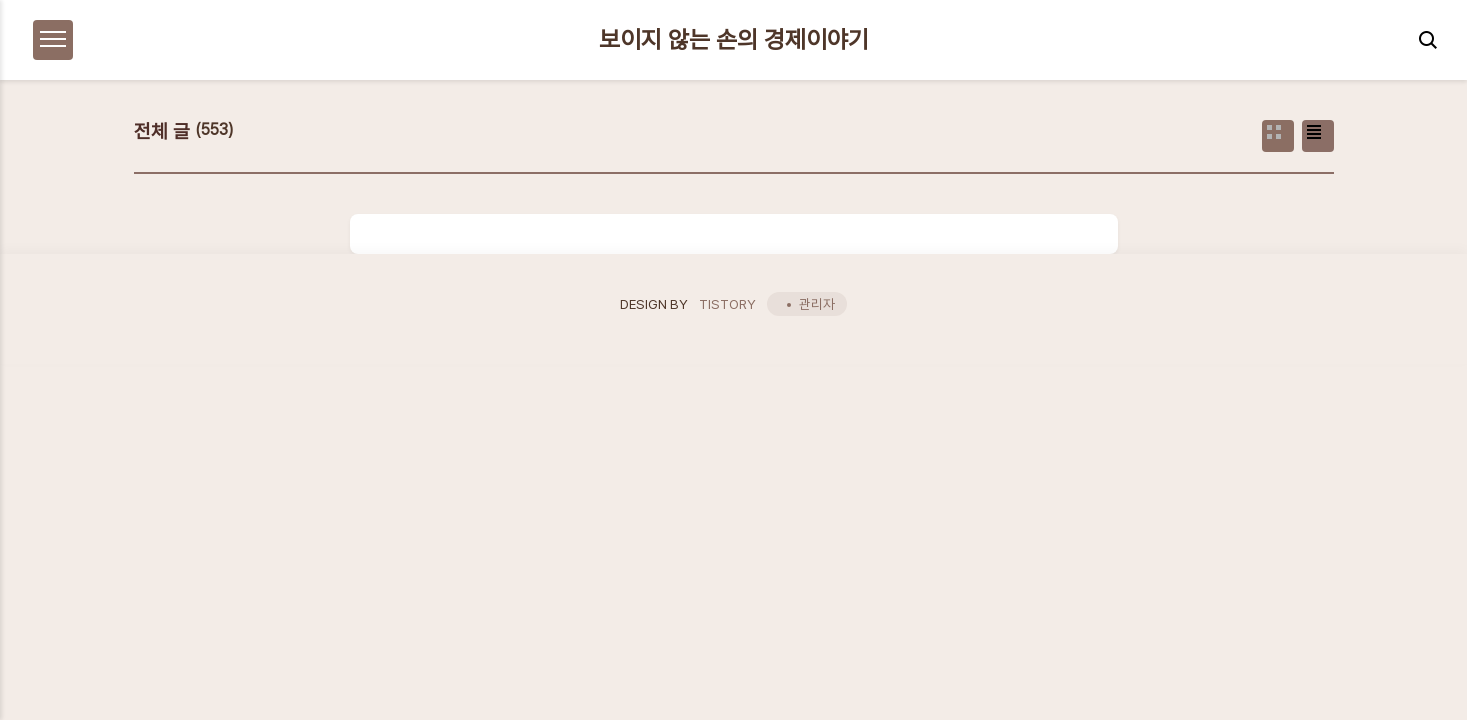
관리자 (817, 304)
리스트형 (1318, 136)
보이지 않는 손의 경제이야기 (734, 40)
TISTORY (727, 304)
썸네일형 (1278, 136)
